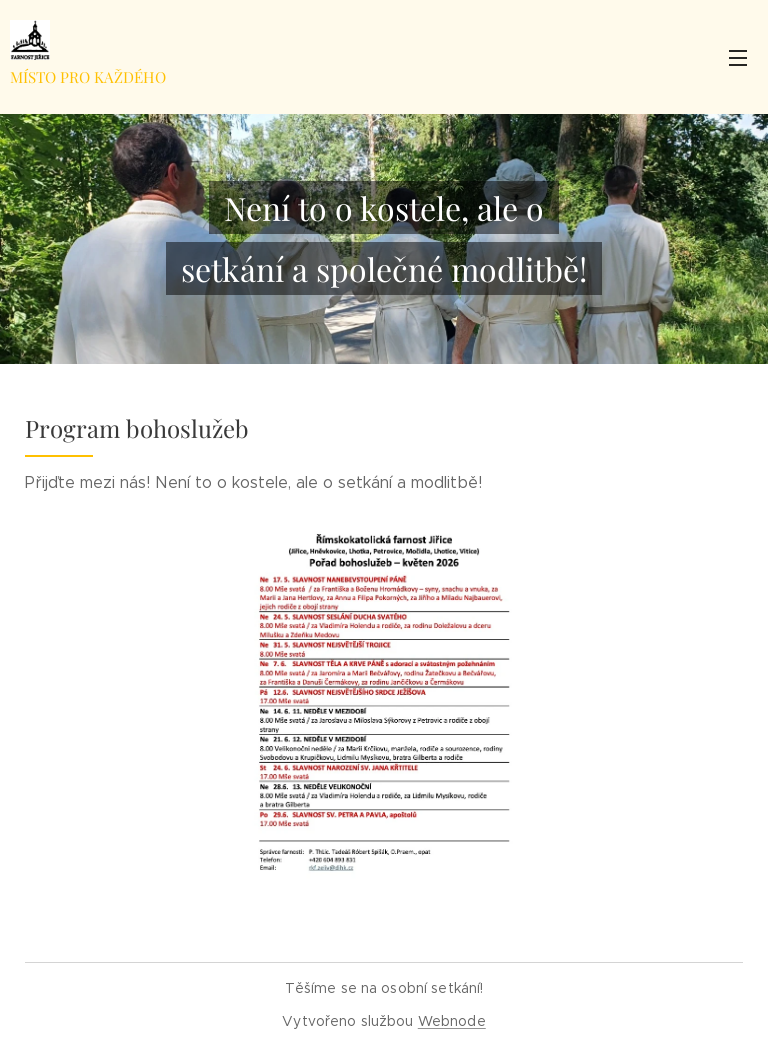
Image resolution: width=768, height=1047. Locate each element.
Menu (738, 58)
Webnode (452, 1021)
